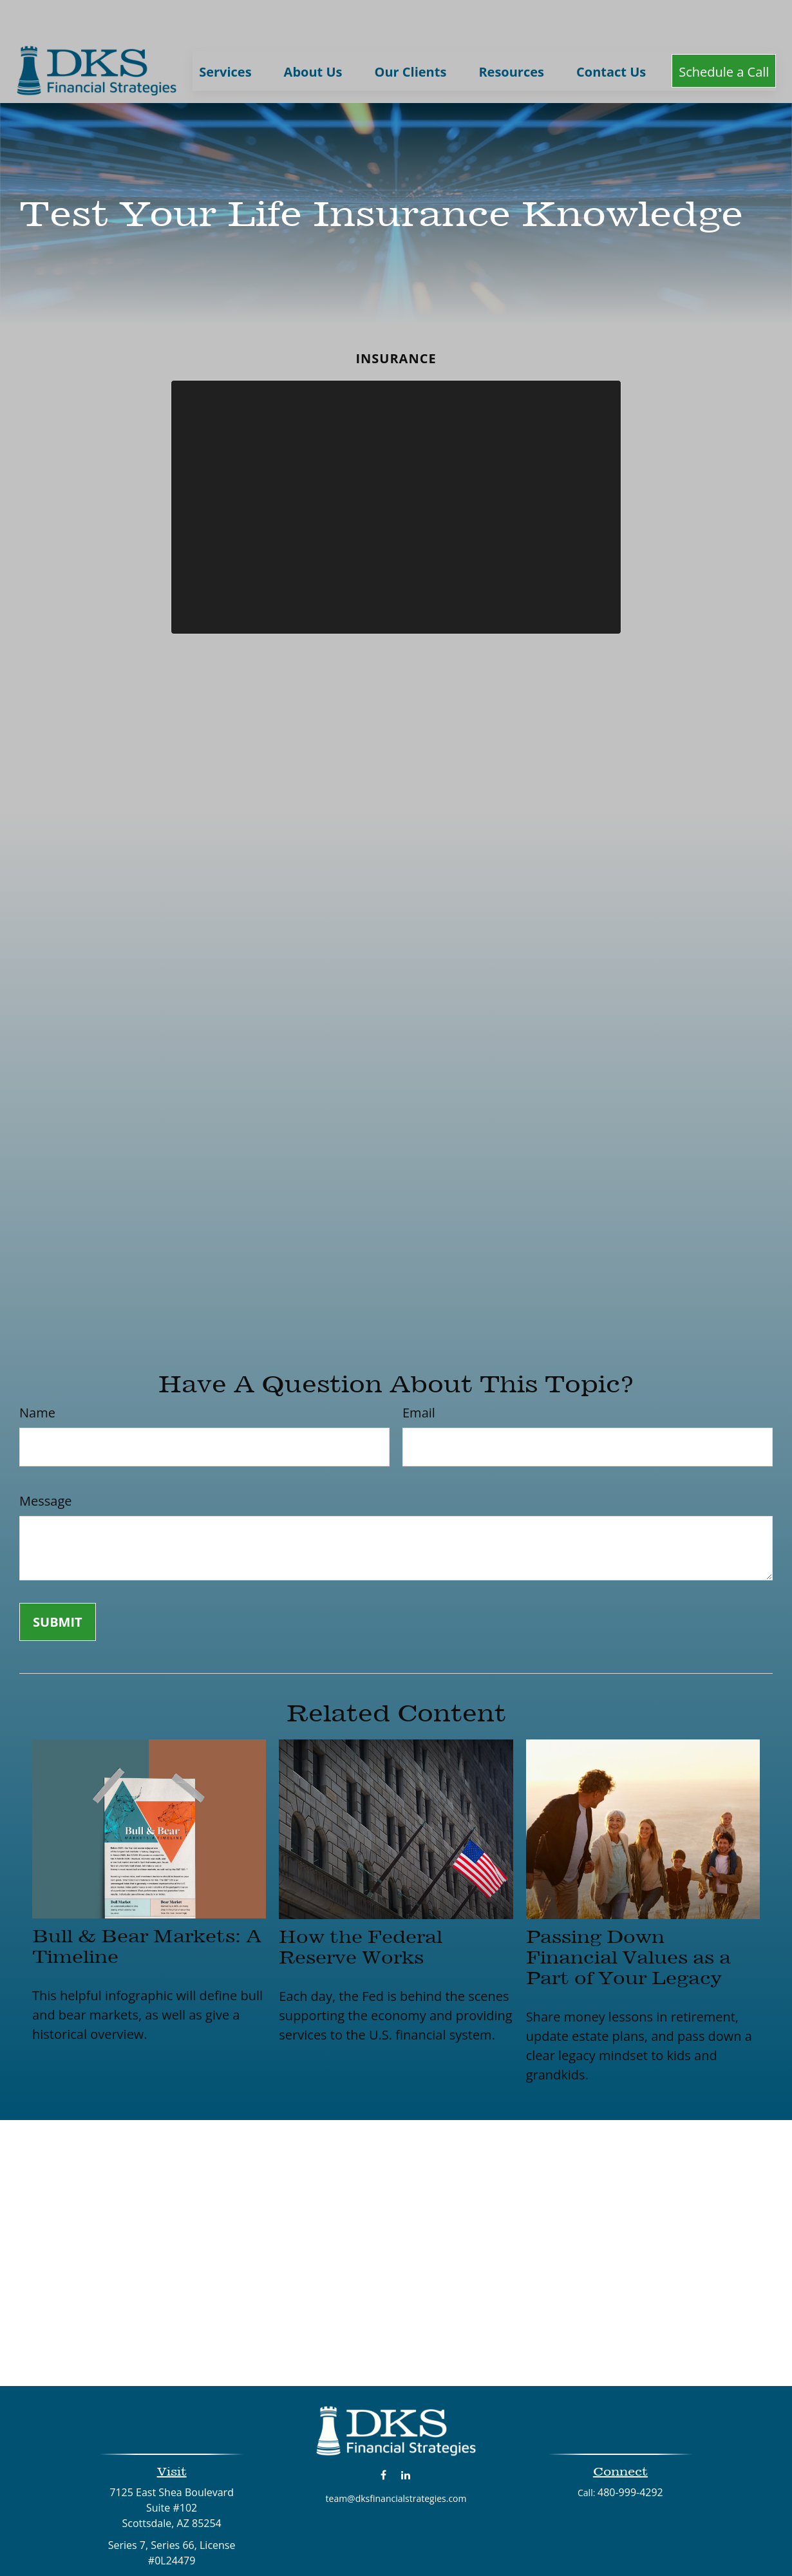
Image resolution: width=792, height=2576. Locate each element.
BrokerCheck (528, 2552)
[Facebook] (383, 2436)
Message (45, 1462)
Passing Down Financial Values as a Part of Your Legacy (628, 1918)
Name (37, 1374)
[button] (225, 32)
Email (418, 1374)
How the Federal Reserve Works (360, 1908)
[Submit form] (57, 1583)
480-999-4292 (630, 2454)
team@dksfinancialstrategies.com (396, 2460)
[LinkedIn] (406, 2436)
